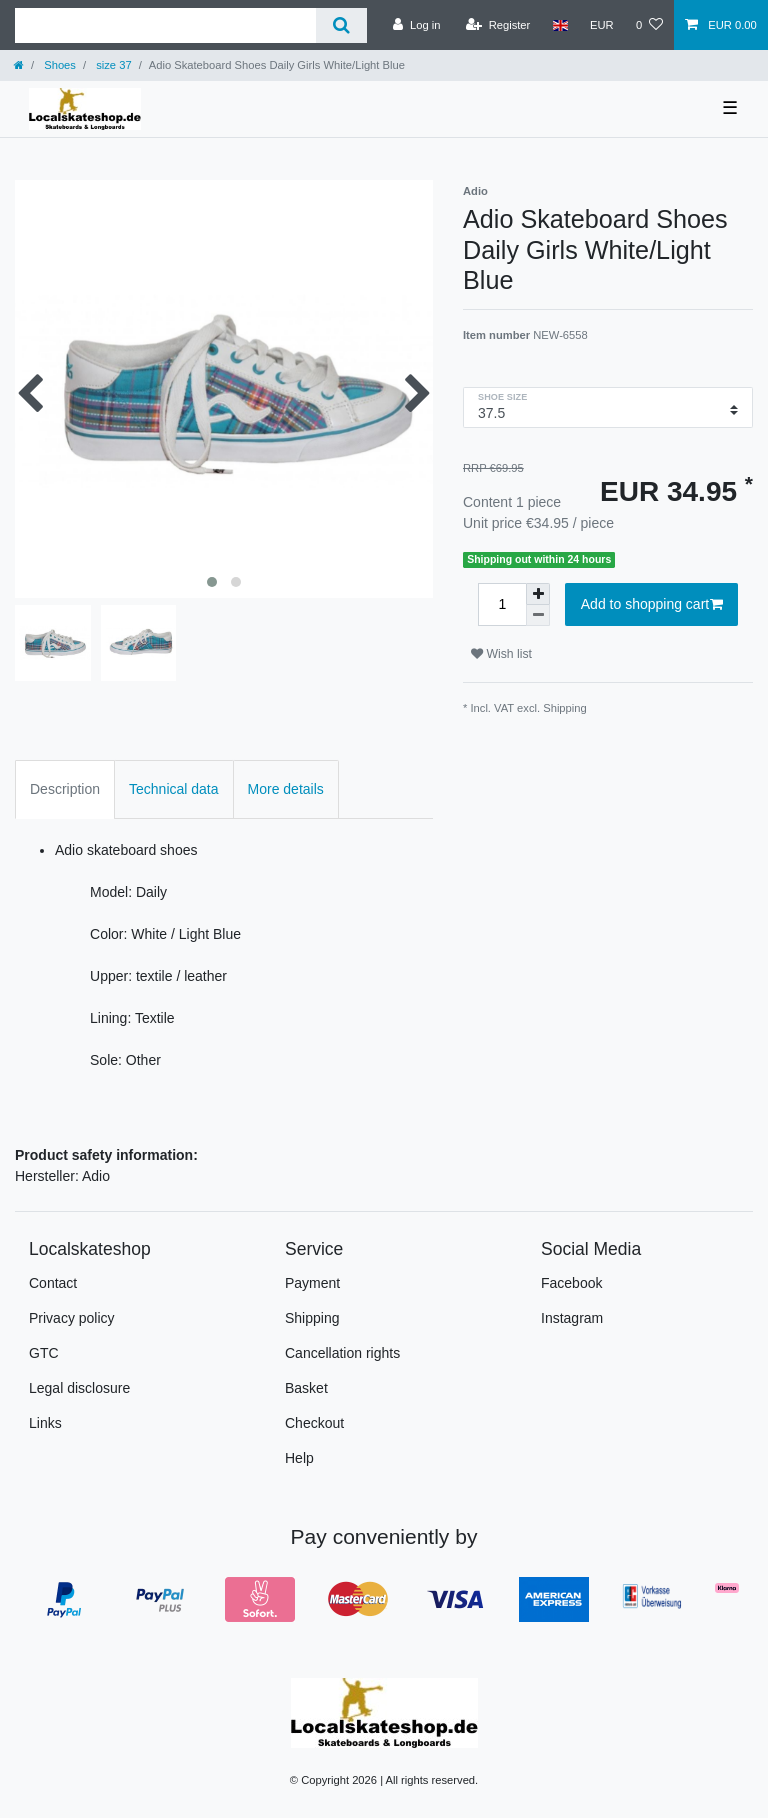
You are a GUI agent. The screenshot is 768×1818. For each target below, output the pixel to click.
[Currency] (602, 25)
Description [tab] (65, 789)
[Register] (498, 25)
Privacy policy (72, 1318)
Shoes (58, 65)
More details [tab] (286, 789)
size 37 (112, 65)
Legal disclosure (79, 1388)
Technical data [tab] (174, 789)
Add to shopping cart (652, 605)
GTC (44, 1353)
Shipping (565, 708)
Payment (312, 1283)
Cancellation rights (342, 1353)
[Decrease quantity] (538, 615)
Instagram (572, 1318)
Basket (306, 1388)
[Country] (559, 25)
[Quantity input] (502, 604)
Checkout (314, 1423)
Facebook (571, 1283)
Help (299, 1458)
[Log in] (416, 25)
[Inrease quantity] (538, 594)
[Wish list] (649, 25)
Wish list (501, 654)
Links (45, 1423)
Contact (53, 1283)
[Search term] (165, 25)
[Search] (341, 25)
